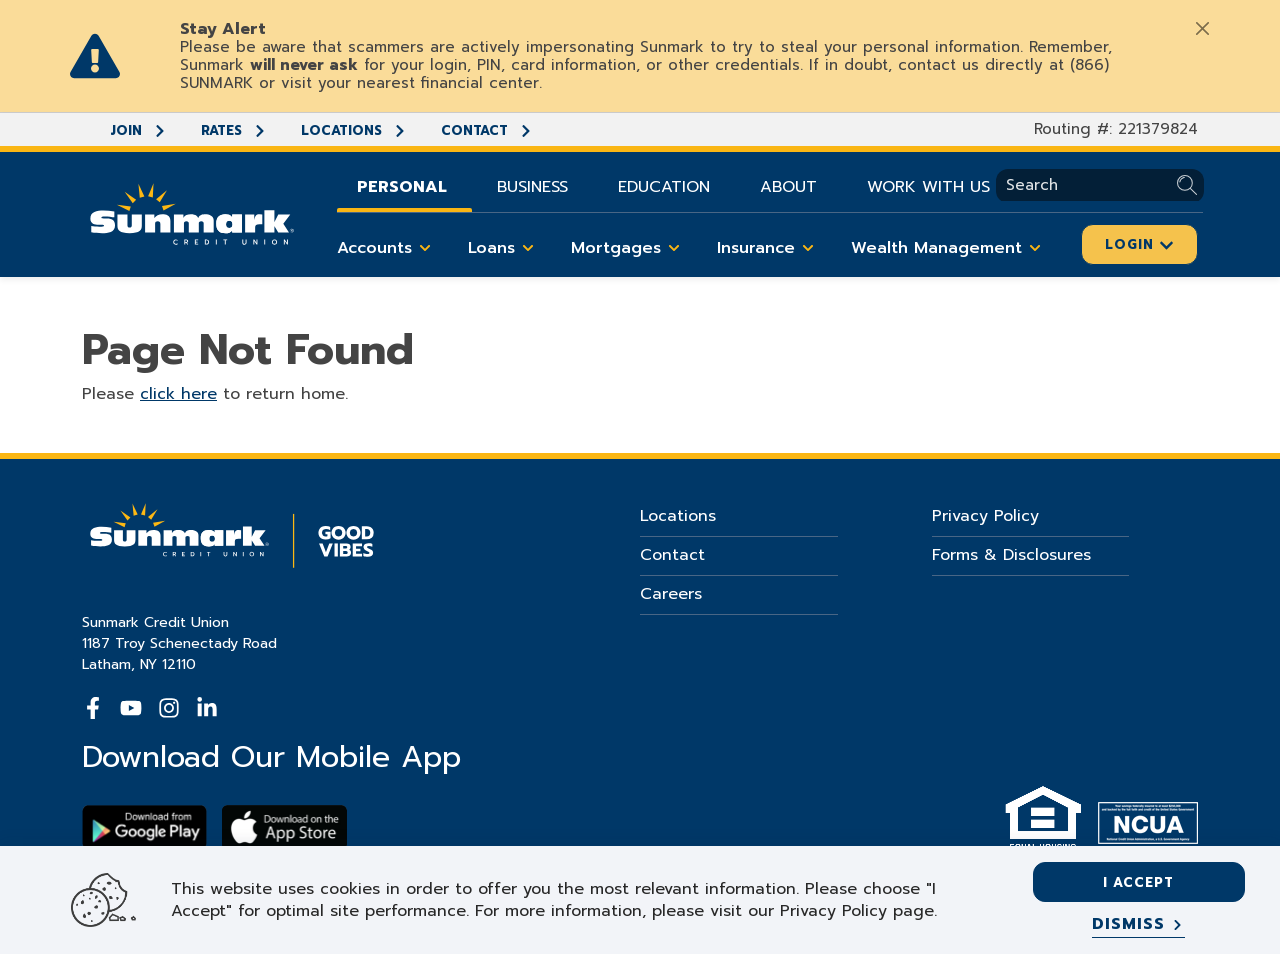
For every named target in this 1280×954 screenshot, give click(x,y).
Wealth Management (949, 248)
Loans (504, 248)
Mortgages (629, 248)
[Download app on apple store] (284, 827)
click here (178, 394)
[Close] (1202, 28)
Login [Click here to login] (1139, 244)
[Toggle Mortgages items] (674, 248)
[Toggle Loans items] (528, 248)
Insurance (769, 248)
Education (664, 187)
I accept (1138, 882)
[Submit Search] (1190, 185)
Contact (487, 130)
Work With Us (928, 187)
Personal (402, 187)
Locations (354, 130)
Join (138, 130)
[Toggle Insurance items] (808, 248)
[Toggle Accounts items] (425, 248)
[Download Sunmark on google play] (144, 827)
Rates (234, 130)
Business (532, 187)
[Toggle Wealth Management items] (1035, 248)
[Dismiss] (1138, 925)
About (788, 187)
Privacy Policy (985, 516)
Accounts (387, 248)
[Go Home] (192, 212)
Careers (671, 594)
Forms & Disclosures (1011, 555)
